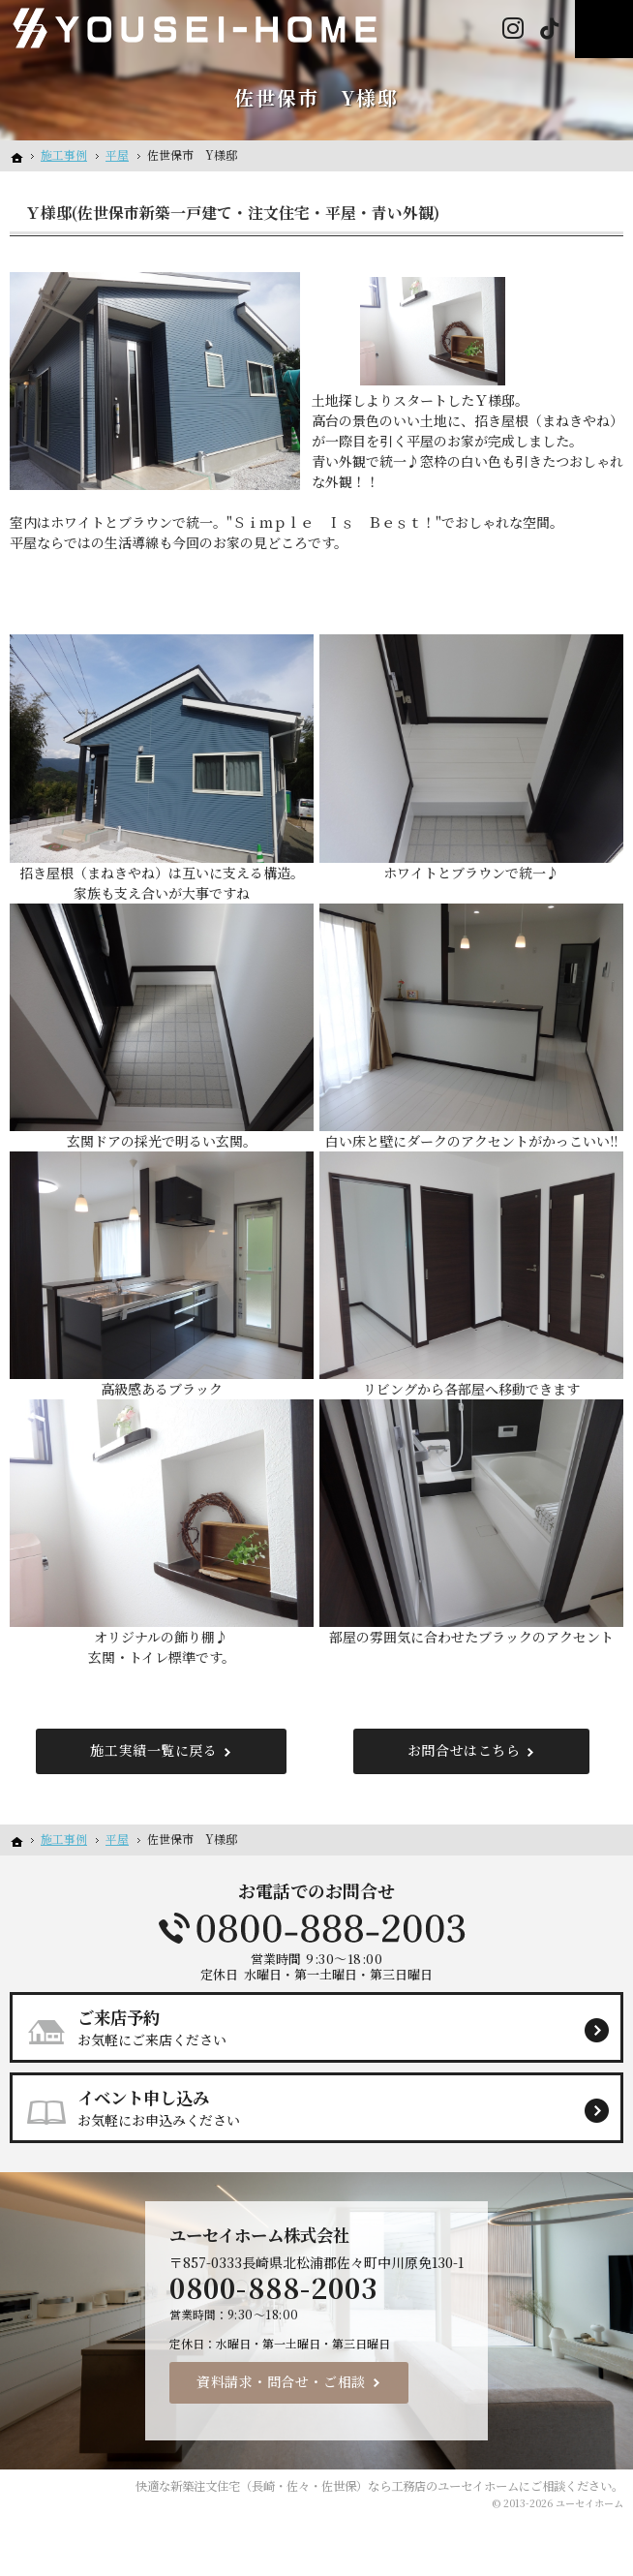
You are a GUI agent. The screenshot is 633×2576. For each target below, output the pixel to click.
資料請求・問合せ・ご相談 (281, 2381)
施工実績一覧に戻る (153, 1750)
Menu (604, 29)
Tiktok (549, 29)
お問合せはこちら (463, 1750)
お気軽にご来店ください (324, 2027)
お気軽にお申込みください (324, 2107)
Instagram (512, 29)
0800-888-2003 (316, 1928)
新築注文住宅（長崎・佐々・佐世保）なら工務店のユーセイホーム (344, 2486)
